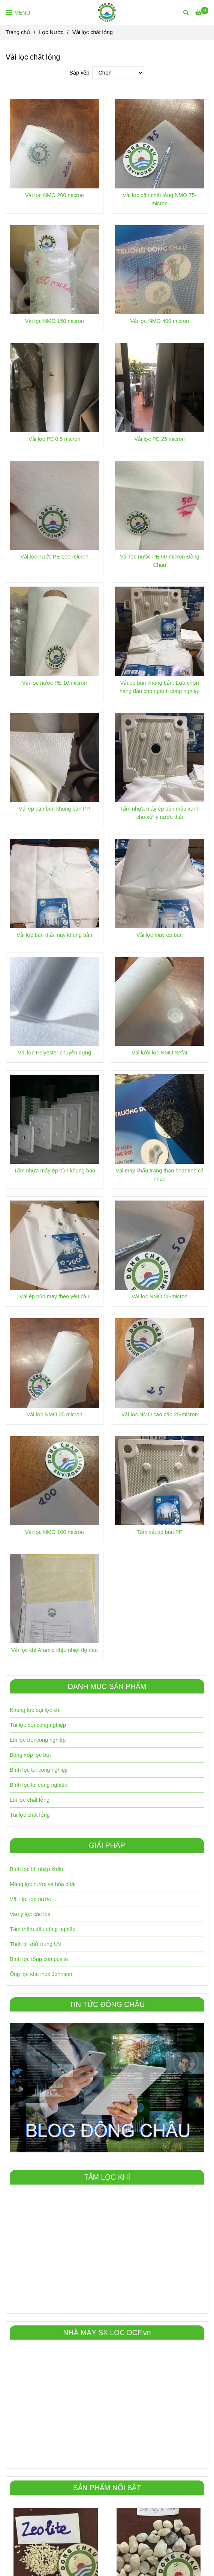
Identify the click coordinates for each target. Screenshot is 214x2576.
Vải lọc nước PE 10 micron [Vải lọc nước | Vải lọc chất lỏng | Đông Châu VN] (54, 683)
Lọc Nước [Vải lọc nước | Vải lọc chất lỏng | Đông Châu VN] (51, 32)
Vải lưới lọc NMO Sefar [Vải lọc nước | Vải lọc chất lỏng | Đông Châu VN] (160, 1053)
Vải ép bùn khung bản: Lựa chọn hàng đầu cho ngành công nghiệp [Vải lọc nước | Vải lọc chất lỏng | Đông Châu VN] (160, 687)
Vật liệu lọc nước (30, 1899)
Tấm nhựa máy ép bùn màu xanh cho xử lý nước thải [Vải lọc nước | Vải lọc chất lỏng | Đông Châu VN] (159, 813)
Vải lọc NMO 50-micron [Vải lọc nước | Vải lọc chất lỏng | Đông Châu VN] (160, 1296)
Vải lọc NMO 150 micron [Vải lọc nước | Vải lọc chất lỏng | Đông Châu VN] (54, 321)
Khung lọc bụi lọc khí (35, 1710)
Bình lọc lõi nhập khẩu (36, 1869)
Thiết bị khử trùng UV (35, 1944)
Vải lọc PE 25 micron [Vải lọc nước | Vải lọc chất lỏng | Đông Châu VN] (159, 439)
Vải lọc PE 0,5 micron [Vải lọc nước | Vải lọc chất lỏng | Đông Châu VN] (54, 439)
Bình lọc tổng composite (39, 1959)
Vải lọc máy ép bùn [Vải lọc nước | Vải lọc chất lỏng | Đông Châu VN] (159, 935)
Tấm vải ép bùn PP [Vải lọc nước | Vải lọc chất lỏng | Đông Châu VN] (160, 1532)
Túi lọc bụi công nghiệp (38, 1725)
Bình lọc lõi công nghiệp (38, 1785)
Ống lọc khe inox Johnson (41, 1974)
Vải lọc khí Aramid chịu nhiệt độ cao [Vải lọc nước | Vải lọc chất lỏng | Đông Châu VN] (54, 1650)
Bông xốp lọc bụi (30, 1755)
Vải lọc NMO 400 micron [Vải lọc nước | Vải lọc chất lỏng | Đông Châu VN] (159, 321)
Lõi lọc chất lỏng (29, 1800)
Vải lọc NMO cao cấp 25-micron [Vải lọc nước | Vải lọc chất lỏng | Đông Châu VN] (159, 1414)
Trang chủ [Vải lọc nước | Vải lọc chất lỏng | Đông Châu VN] (18, 32)
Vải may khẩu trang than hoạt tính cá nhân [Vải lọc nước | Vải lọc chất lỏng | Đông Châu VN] (159, 1175)
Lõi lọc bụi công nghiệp (38, 1740)
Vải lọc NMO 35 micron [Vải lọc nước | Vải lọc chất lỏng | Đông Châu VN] (54, 1414)
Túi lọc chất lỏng (30, 1815)
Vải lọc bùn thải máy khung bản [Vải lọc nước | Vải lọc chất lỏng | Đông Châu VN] (54, 935)
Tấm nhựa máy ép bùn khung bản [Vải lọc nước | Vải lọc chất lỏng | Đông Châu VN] (54, 1171)
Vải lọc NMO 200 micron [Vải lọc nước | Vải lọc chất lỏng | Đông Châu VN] (54, 195)
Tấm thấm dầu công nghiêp (42, 1929)
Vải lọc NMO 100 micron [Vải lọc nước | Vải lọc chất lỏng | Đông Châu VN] (54, 1532)
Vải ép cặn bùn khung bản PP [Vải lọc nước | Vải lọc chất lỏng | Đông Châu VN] (54, 809)
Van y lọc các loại (31, 1914)
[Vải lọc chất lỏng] (107, 12)
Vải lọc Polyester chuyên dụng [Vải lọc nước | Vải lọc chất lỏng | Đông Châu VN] (54, 1053)
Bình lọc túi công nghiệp (39, 1770)
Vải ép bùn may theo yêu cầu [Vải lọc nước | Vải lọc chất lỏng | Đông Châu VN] (54, 1296)
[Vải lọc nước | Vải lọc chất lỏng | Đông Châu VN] (201, 13)
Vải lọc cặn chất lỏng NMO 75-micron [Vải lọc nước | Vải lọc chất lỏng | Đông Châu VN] (159, 199)
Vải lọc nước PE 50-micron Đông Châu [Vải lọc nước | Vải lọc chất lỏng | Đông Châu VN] (159, 561)
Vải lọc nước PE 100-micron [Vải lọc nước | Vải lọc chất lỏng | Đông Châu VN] (54, 557)
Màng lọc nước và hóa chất (43, 1884)
